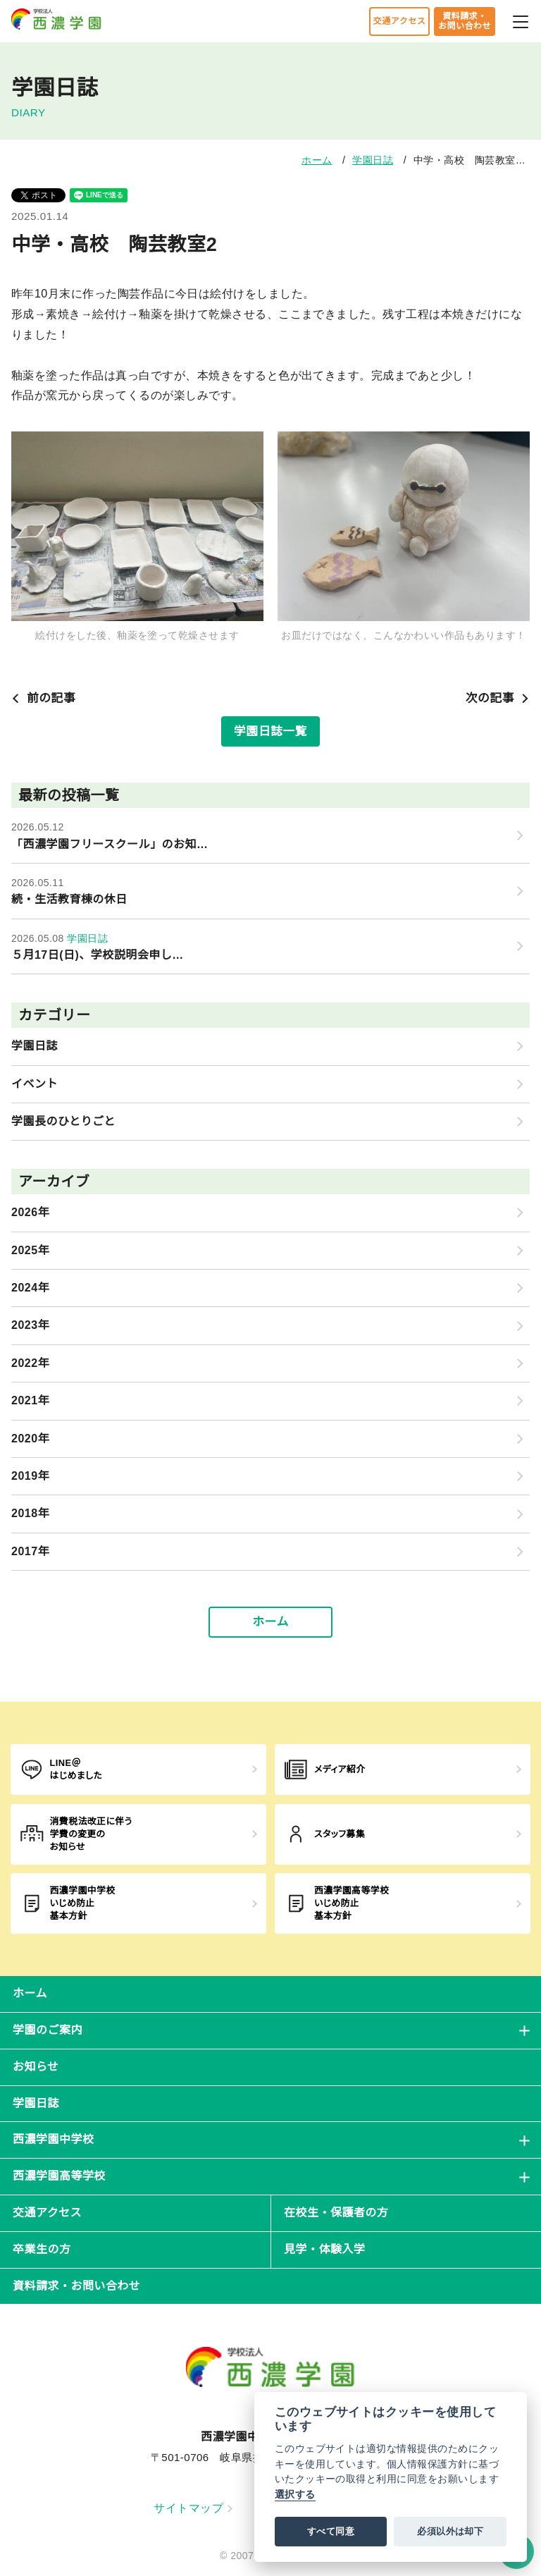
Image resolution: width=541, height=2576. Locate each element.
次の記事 (498, 698)
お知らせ (36, 2067)
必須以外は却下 (450, 2531)
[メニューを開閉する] (520, 19)
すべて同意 (330, 2531)
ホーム (316, 160)
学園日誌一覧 (270, 731)
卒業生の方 (41, 2249)
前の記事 (43, 698)
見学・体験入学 (324, 2249)
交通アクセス (399, 21)
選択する (295, 2495)
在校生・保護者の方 (336, 2213)
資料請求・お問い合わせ (464, 21)
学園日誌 (372, 160)
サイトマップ (193, 2508)
